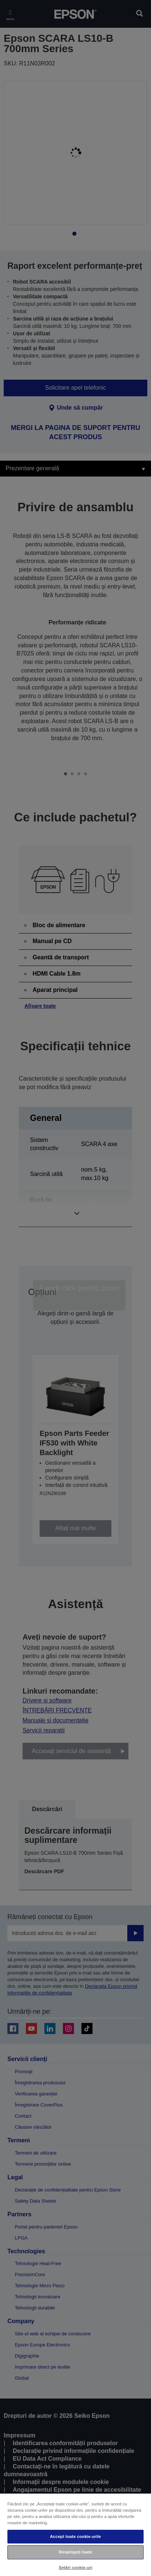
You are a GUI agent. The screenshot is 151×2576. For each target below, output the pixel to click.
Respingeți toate (75, 2552)
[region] (75, 2534)
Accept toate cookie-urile (75, 2536)
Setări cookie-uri (75, 2567)
